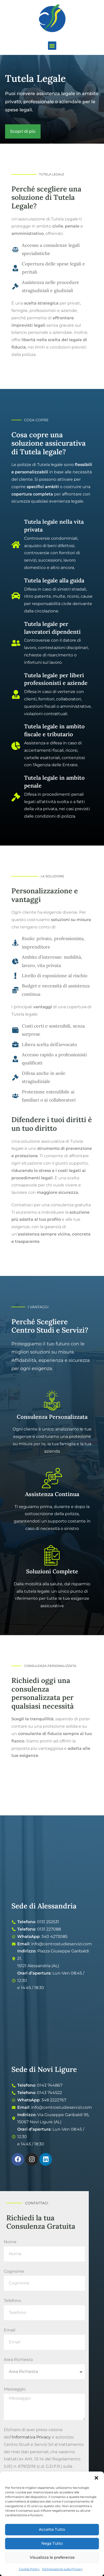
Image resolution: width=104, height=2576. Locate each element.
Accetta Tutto (52, 2529)
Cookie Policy (29, 2569)
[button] (96, 2477)
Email (9, 2330)
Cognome (14, 2271)
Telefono (12, 2300)
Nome (10, 2241)
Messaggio (15, 2389)
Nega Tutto (52, 2543)
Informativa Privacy (31, 2437)
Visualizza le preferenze (52, 2557)
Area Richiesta (18, 2359)
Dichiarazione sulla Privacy (62, 2569)
